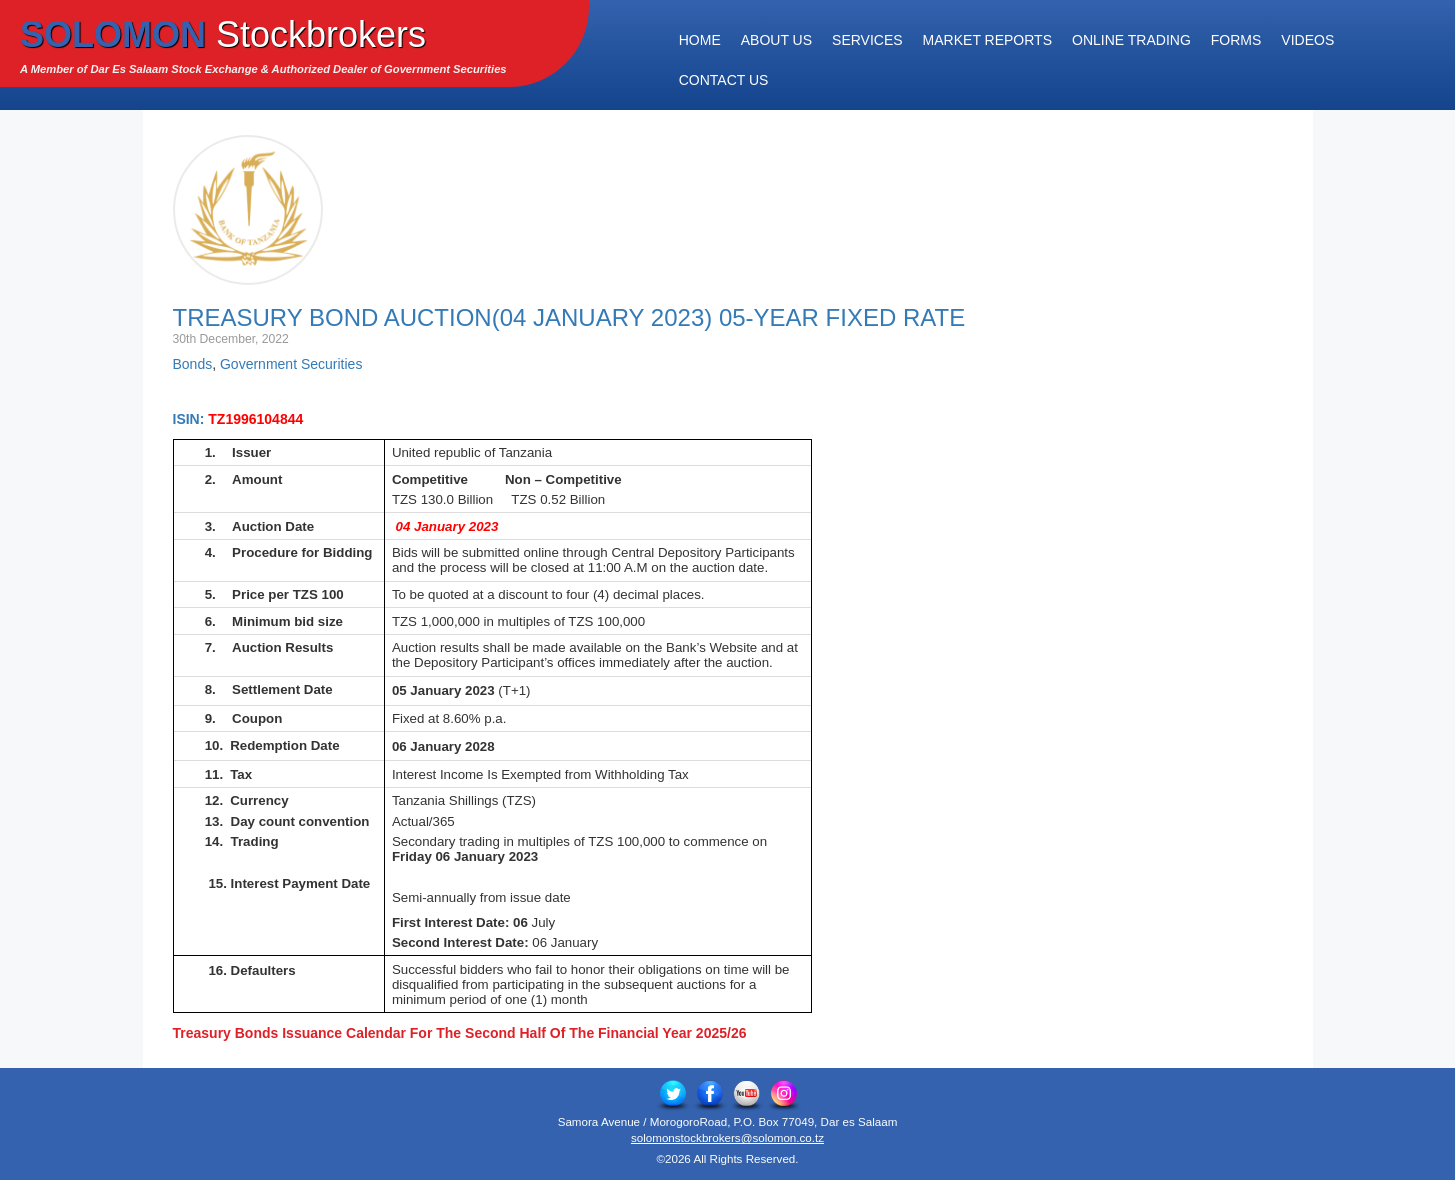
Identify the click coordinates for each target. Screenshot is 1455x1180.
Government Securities (291, 364)
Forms (1236, 40)
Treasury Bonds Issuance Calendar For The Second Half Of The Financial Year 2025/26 (460, 1033)
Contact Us (724, 80)
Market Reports (987, 40)
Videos (1307, 40)
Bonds (193, 364)
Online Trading (1131, 40)
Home (700, 40)
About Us (776, 40)
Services (867, 40)
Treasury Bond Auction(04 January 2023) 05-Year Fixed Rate (569, 317)
